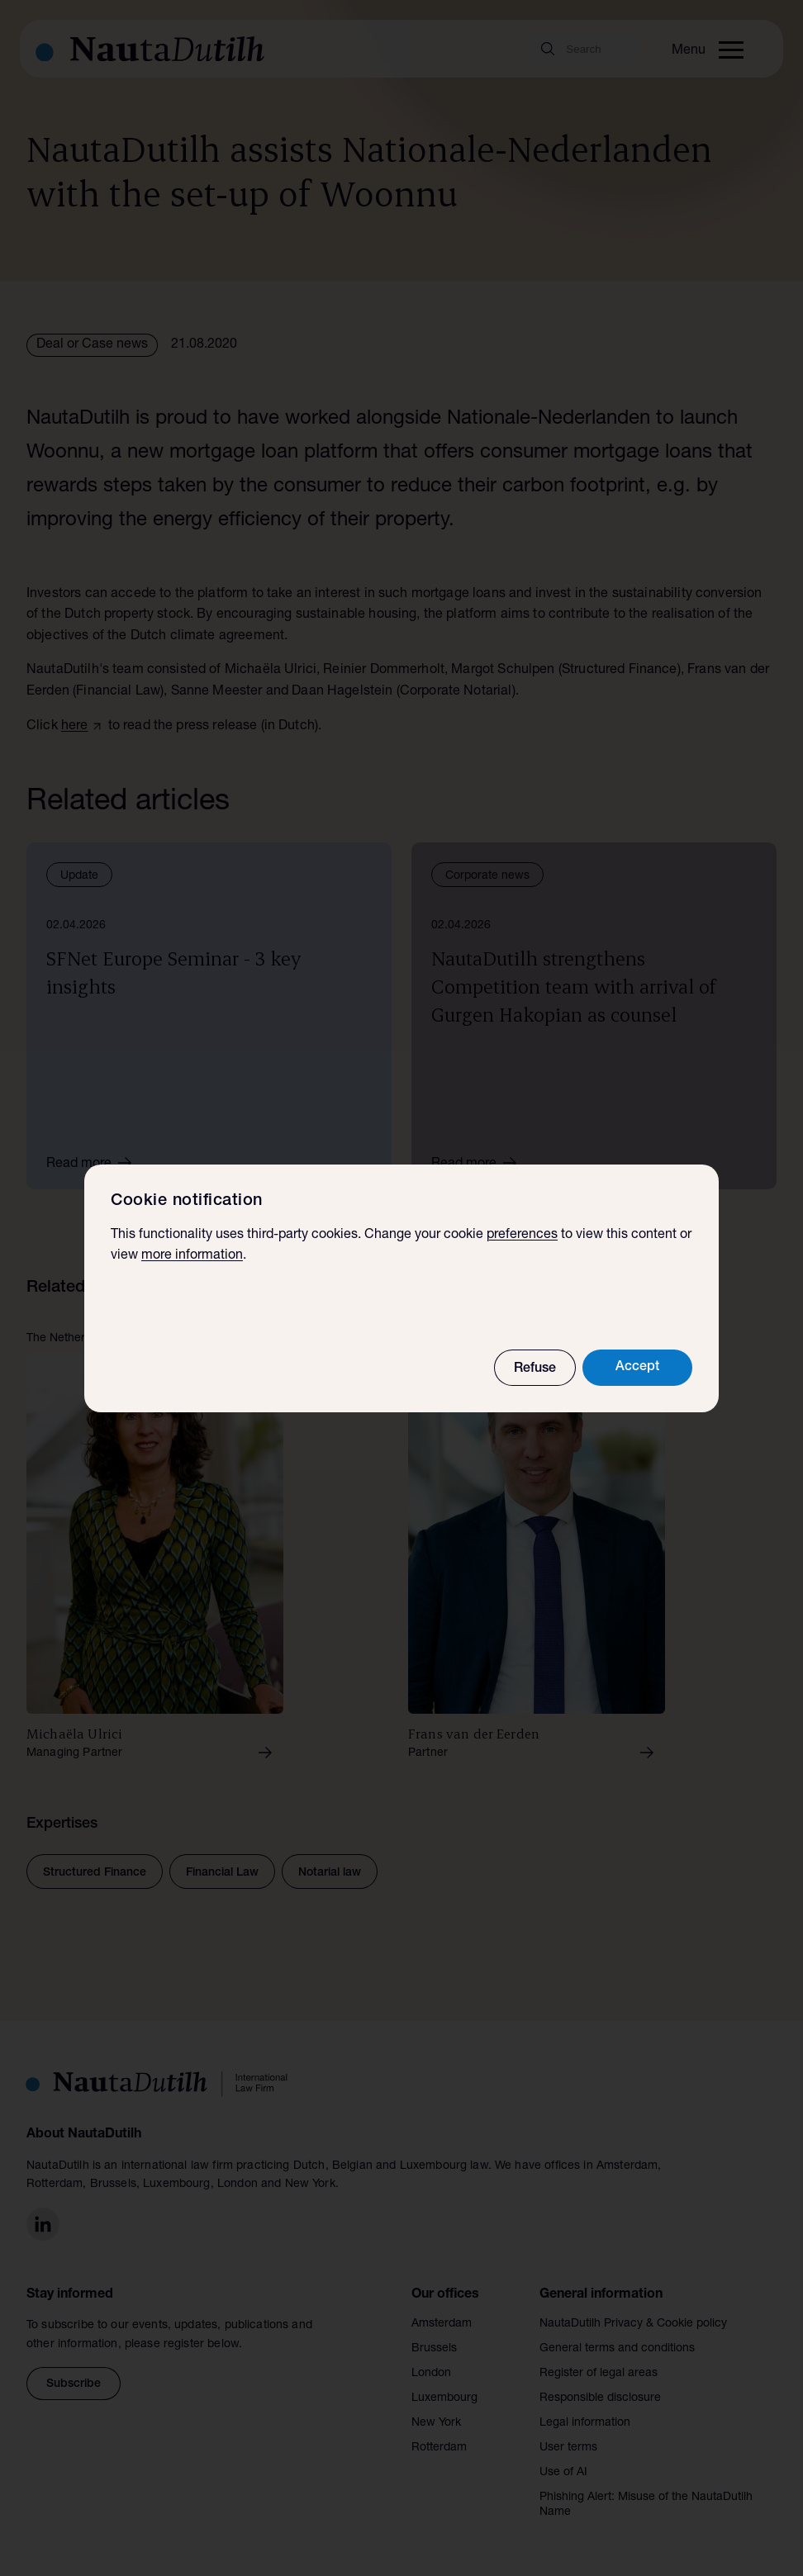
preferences (522, 1235)
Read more (94, 1163)
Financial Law (222, 1873)
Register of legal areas (598, 2373)
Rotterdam (439, 2448)
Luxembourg (444, 2398)
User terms (568, 2448)
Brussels (434, 2349)
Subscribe (73, 2384)
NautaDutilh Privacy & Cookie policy (633, 2324)
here (74, 726)
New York (436, 2423)
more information (192, 1256)
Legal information (584, 2423)
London (431, 2373)
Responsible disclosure (600, 2398)
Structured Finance (94, 1873)
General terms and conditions (617, 2349)
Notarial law (329, 1873)
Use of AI (563, 2473)
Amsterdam (441, 2324)
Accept (637, 1367)
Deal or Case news (92, 345)
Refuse (535, 1369)
